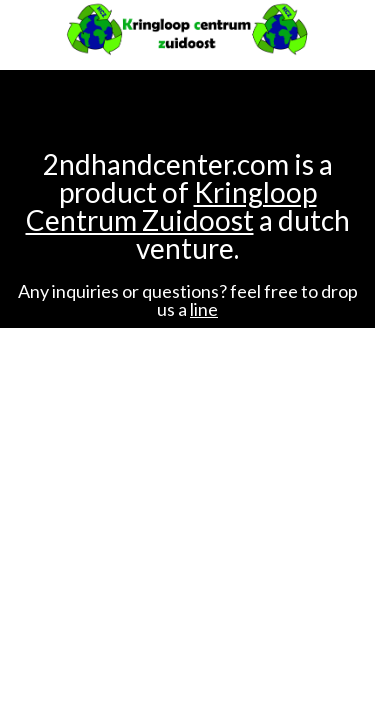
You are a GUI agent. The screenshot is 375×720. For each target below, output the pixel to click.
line (204, 309)
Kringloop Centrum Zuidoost (171, 206)
